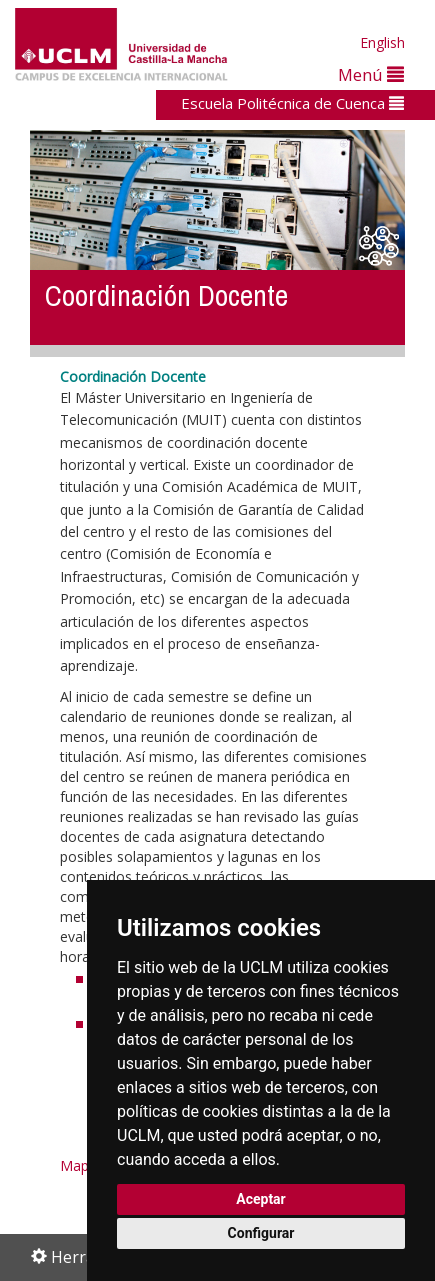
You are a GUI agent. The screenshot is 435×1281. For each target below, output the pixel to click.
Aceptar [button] (261, 1199)
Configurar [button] (261, 1233)
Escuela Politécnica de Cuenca (292, 103)
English (382, 42)
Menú (371, 74)
